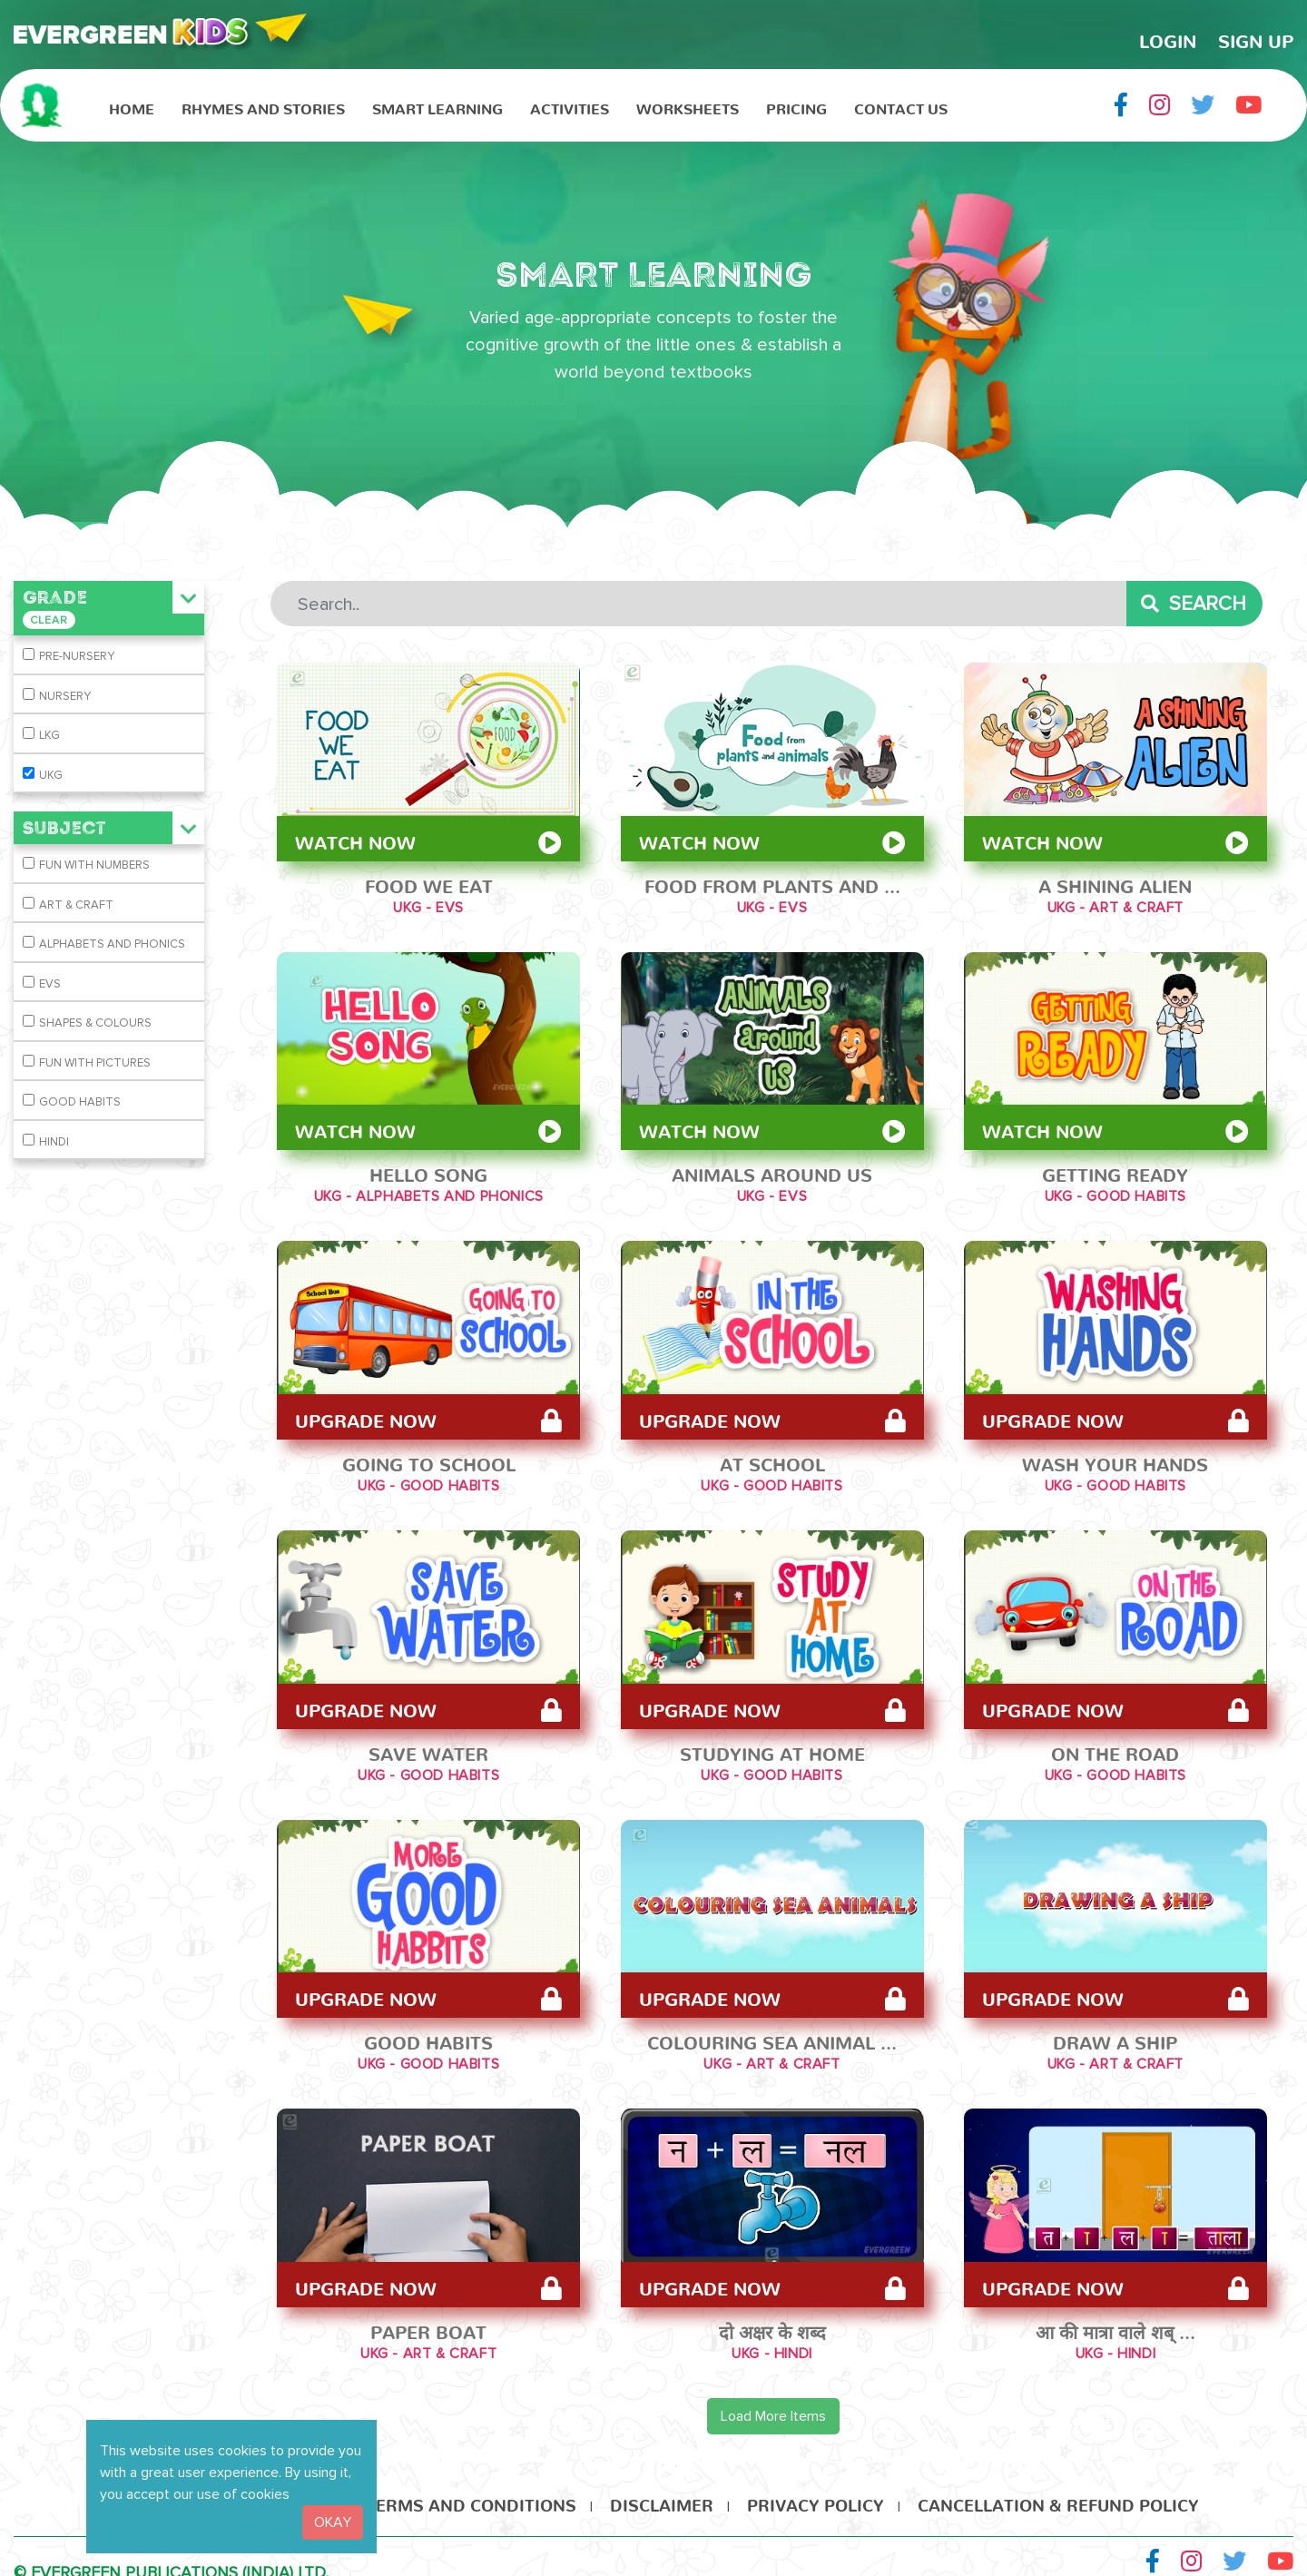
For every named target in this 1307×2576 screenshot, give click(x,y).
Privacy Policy (815, 2492)
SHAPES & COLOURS (95, 1023)
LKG (49, 735)
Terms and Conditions (471, 2492)
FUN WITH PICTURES (95, 1063)
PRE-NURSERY (76, 656)
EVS (50, 984)
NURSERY (65, 696)
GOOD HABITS (80, 1102)
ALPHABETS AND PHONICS (112, 944)
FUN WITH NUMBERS (94, 865)
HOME (131, 105)
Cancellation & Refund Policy (1058, 2492)
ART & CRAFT (76, 905)
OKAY (332, 2522)
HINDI (54, 1142)
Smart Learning (437, 105)
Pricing (796, 105)
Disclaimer (661, 2492)
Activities (569, 105)
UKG (51, 775)
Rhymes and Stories (263, 105)
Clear (49, 620)
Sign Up (1255, 36)
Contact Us (901, 105)
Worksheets (687, 105)
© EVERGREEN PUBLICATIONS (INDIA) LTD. (171, 2563)
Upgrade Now (428, 1414)
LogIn (1167, 36)
